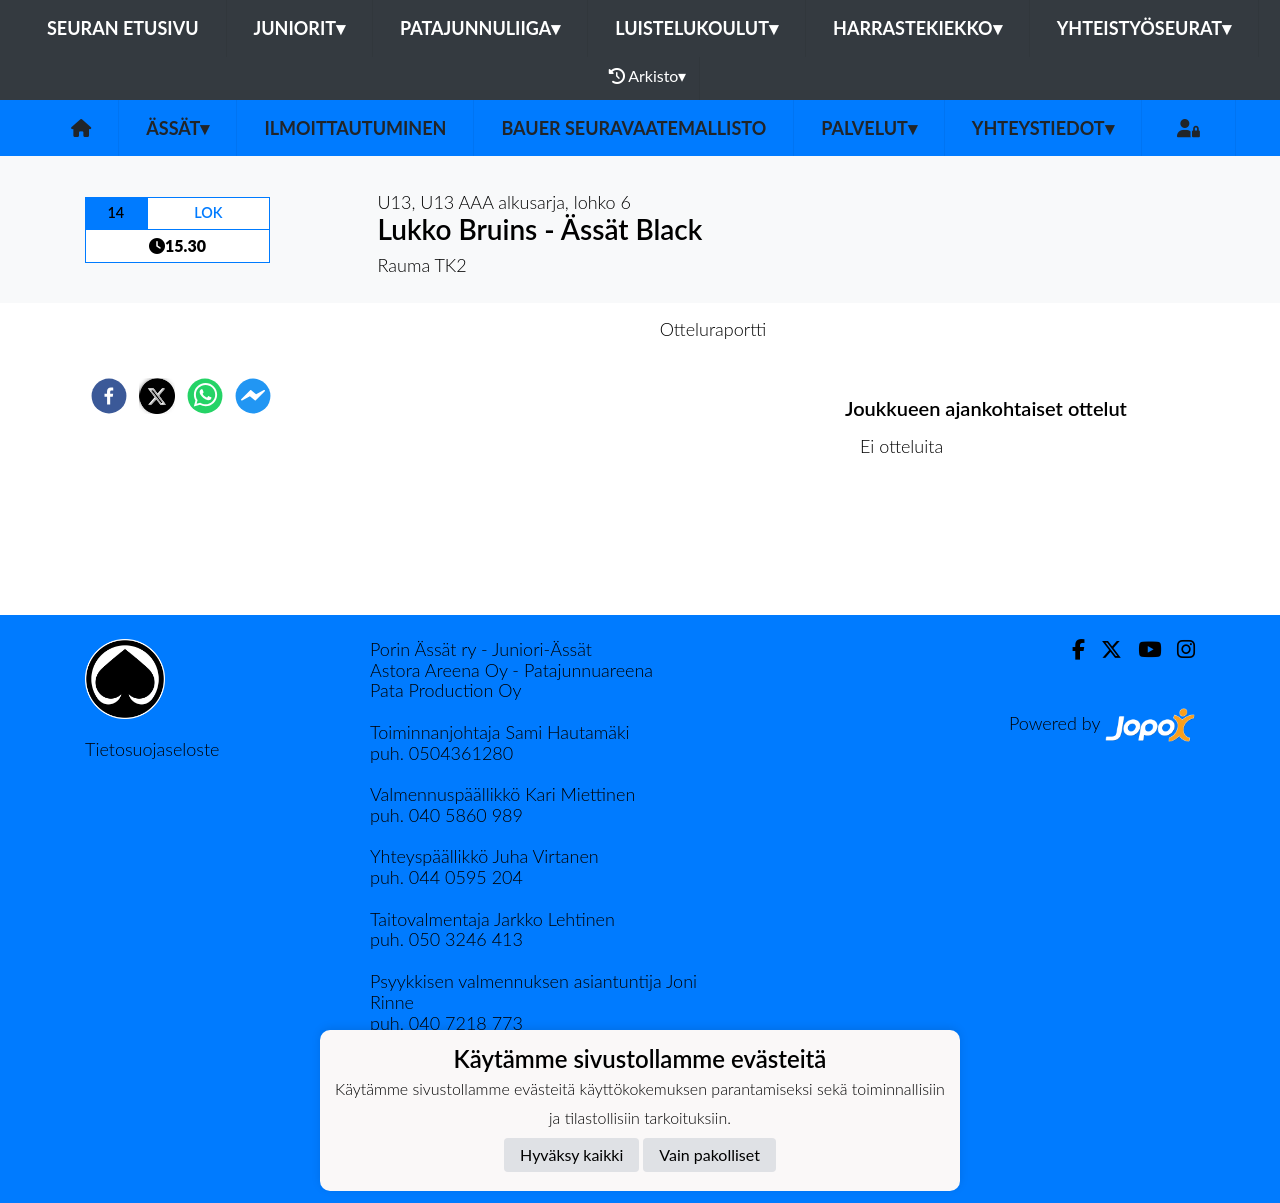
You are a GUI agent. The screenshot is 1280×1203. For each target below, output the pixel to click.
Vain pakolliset (709, 1154)
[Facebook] (1070, 649)
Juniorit (300, 28)
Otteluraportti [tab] (713, 329)
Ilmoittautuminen (355, 128)
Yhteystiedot (1043, 128)
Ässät (177, 128)
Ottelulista (909, 547)
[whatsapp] (205, 396)
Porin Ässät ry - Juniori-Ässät (481, 649)
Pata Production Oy (445, 690)
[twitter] (157, 396)
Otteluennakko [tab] (571, 329)
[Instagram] (1178, 649)
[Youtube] (1141, 649)
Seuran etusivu (123, 28)
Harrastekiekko (917, 28)
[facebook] (109, 396)
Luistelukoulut (696, 28)
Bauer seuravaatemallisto (633, 128)
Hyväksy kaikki (571, 1154)
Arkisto (648, 76)
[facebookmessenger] (253, 396)
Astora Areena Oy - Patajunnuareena (511, 670)
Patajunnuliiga (480, 28)
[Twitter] (1103, 649)
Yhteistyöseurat (1144, 28)
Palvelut (869, 128)
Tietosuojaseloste (152, 749)
